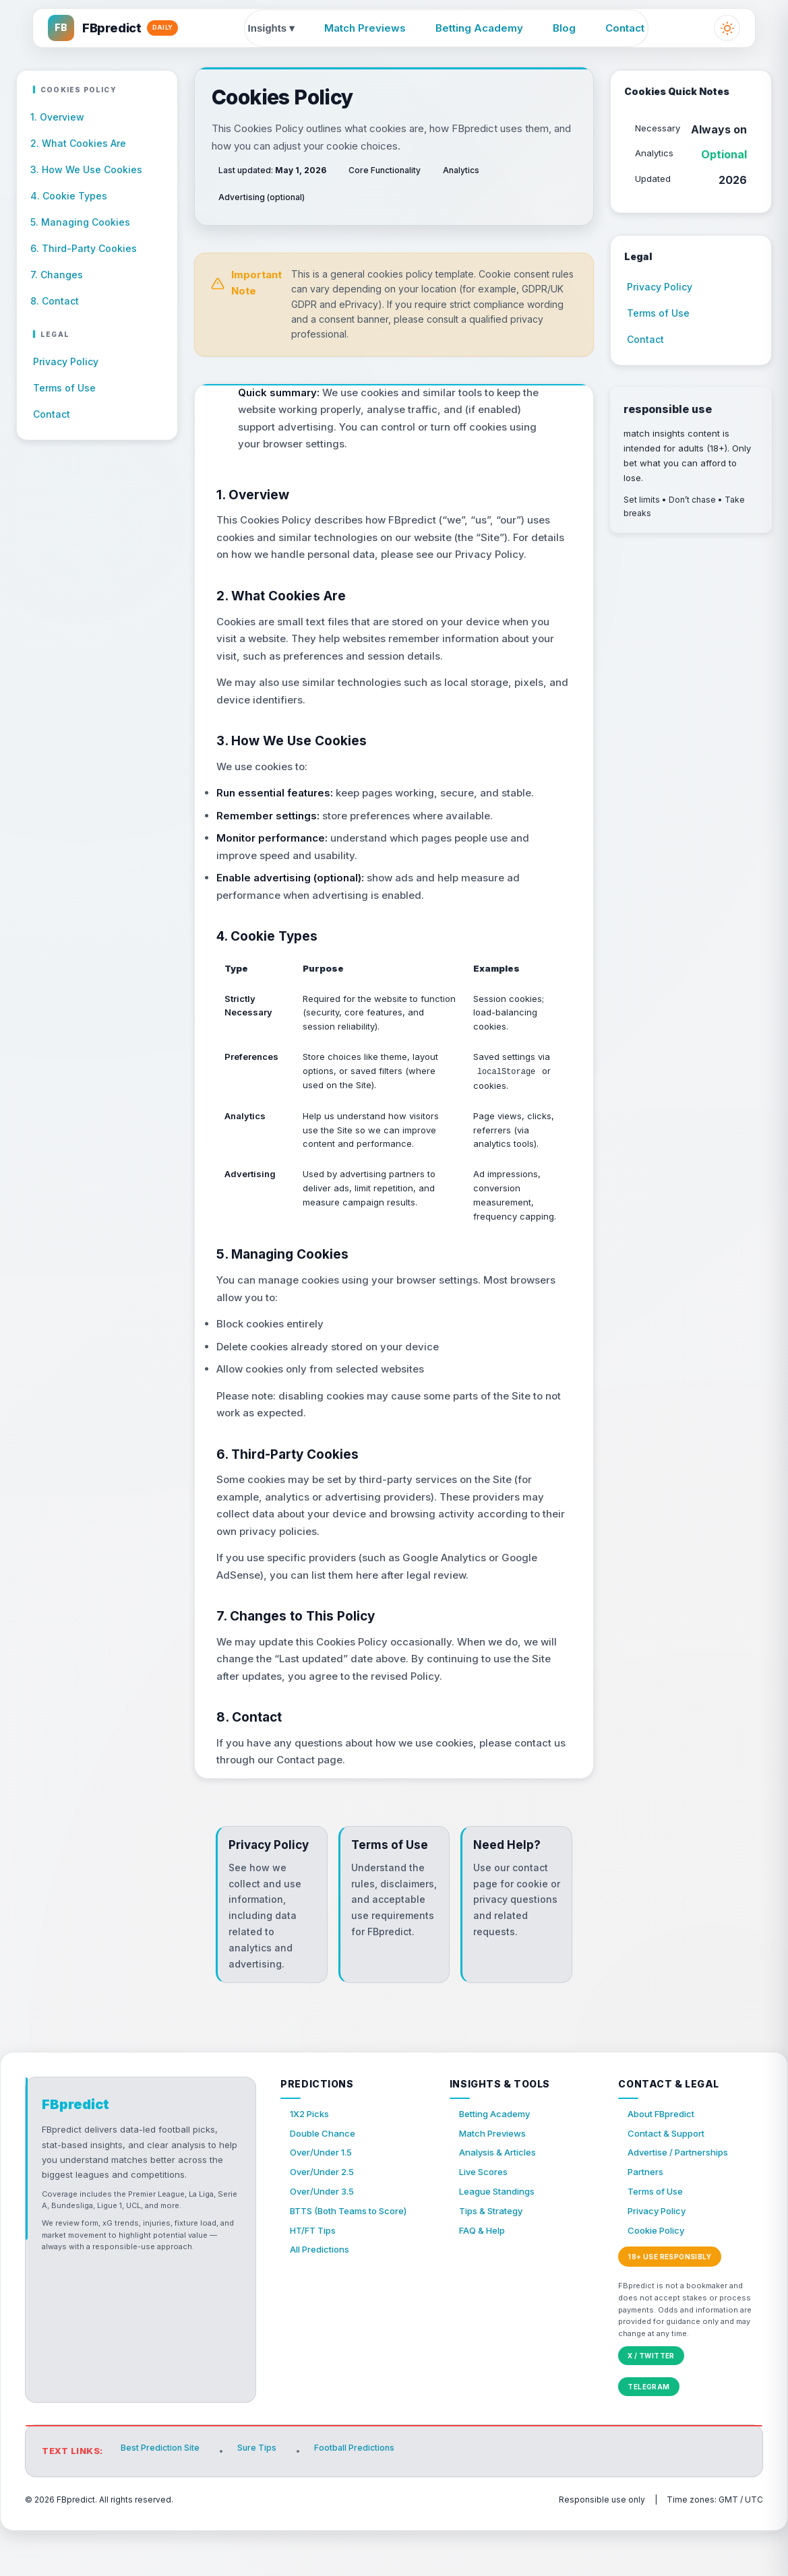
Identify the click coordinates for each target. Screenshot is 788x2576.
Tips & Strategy (495, 2257)
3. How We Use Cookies (86, 169)
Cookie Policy (660, 2278)
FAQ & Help (484, 2278)
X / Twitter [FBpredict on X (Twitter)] (651, 2405)
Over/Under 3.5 (325, 2235)
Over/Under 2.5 (325, 2213)
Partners (647, 2213)
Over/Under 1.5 (324, 2191)
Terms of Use (67, 388)
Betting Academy (480, 29)
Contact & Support (671, 2169)
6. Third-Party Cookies (83, 247)
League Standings (502, 2235)
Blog (564, 29)
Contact (625, 29)
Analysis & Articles (502, 2191)
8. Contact (54, 300)
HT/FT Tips (316, 2278)
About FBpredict (665, 2148)
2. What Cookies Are (78, 143)
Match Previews (365, 29)
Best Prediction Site (162, 2497)
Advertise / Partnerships (684, 2191)
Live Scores (486, 2213)
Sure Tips (262, 2497)
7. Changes (56, 274)
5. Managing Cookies (80, 222)
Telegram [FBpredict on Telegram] (648, 2436)
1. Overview (57, 117)
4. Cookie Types (68, 195)
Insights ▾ (271, 29)
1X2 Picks (312, 2148)
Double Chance (326, 2169)
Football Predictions (364, 2497)
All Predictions (323, 2300)
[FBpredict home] (119, 29)
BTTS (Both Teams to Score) (356, 2257)
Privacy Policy (68, 361)
